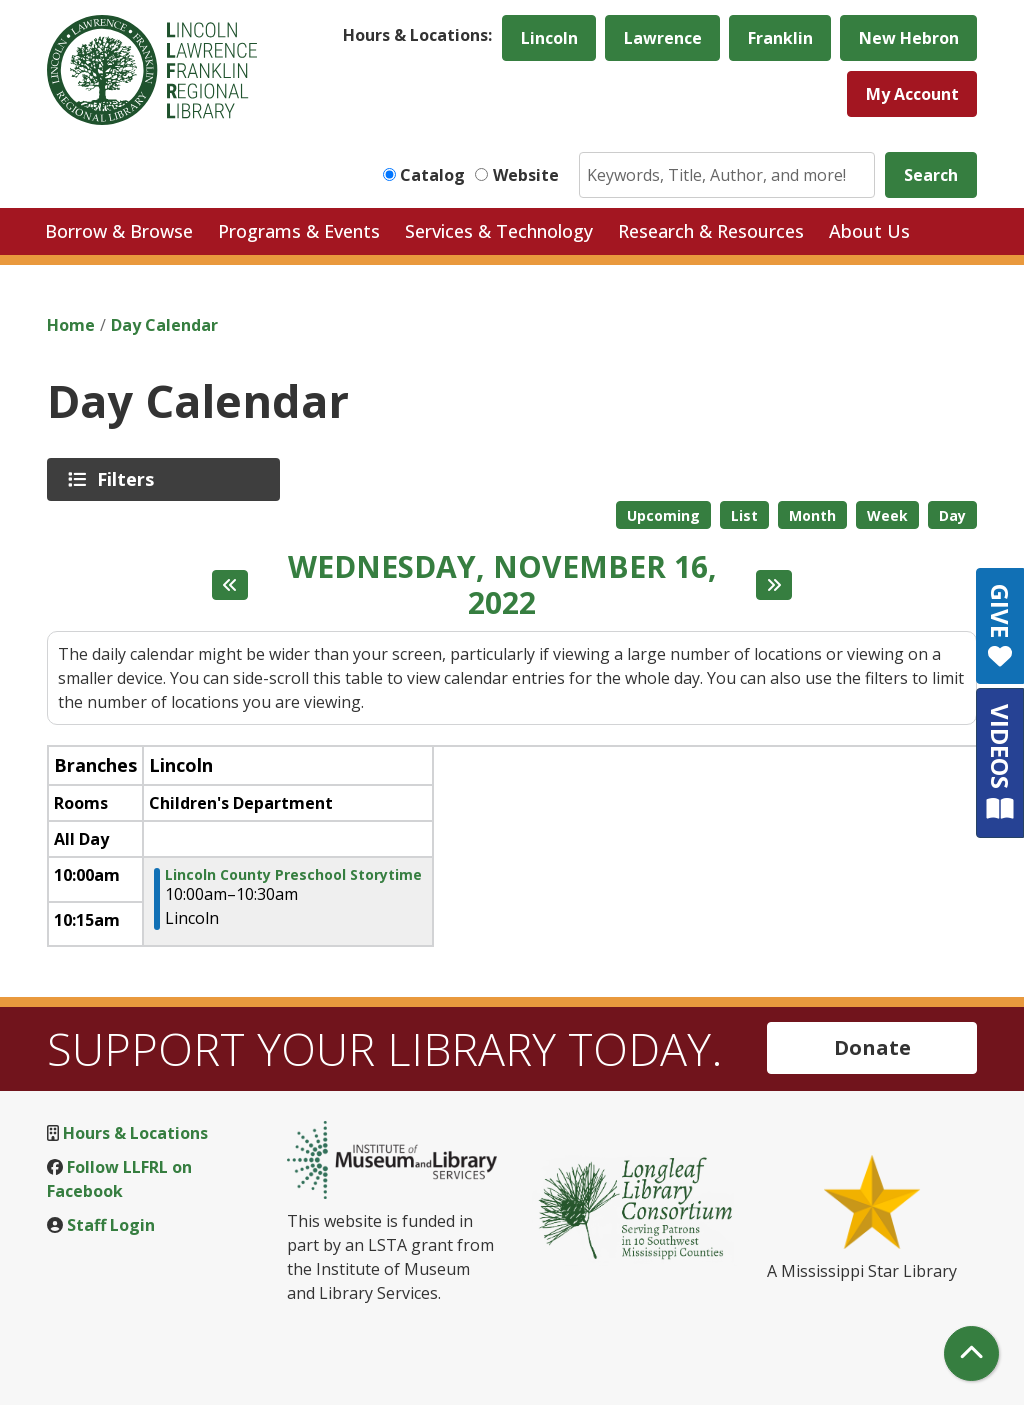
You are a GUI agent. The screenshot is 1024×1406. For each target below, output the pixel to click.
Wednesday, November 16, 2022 (502, 585)
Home (71, 325)
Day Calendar (164, 325)
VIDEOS (1000, 762)
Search (931, 175)
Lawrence (663, 38)
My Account (912, 94)
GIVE (1000, 626)
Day (952, 515)
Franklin (780, 38)
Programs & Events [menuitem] (299, 231)
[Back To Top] (971, 1353)
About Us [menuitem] (869, 231)
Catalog (432, 175)
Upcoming (663, 515)
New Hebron (909, 38)
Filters (129, 479)
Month (812, 515)
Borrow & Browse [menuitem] (119, 231)
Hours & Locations (135, 1133)
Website (526, 175)
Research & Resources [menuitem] (711, 231)
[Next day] (774, 585)
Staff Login (111, 1225)
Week (887, 515)
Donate (872, 1047)
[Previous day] (230, 585)
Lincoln (549, 38)
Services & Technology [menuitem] (499, 231)
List (744, 515)
